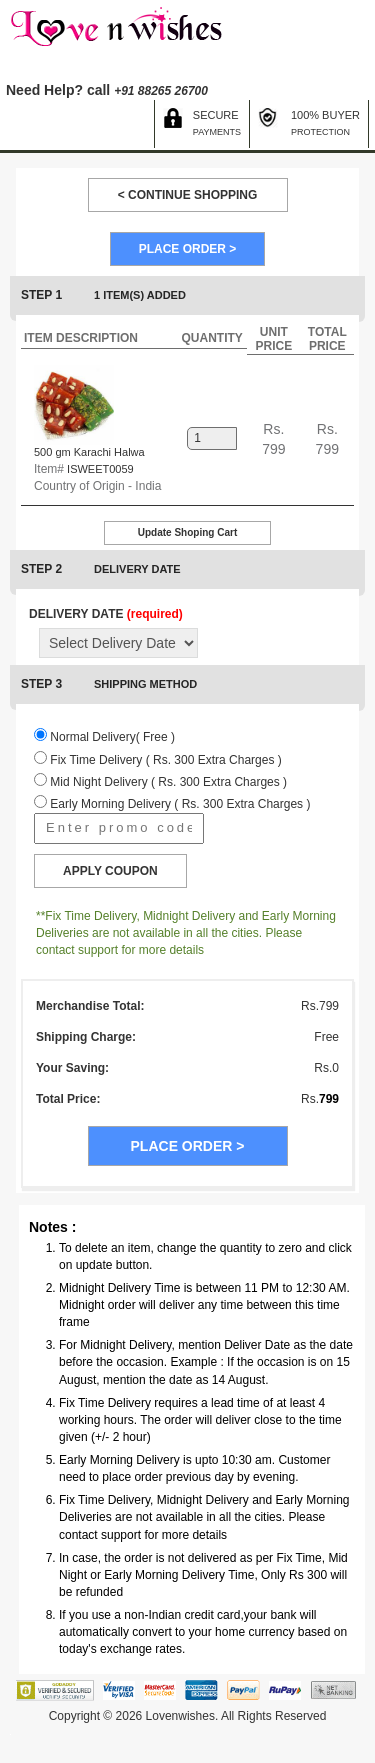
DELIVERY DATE (106, 614)
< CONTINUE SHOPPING (188, 195)
